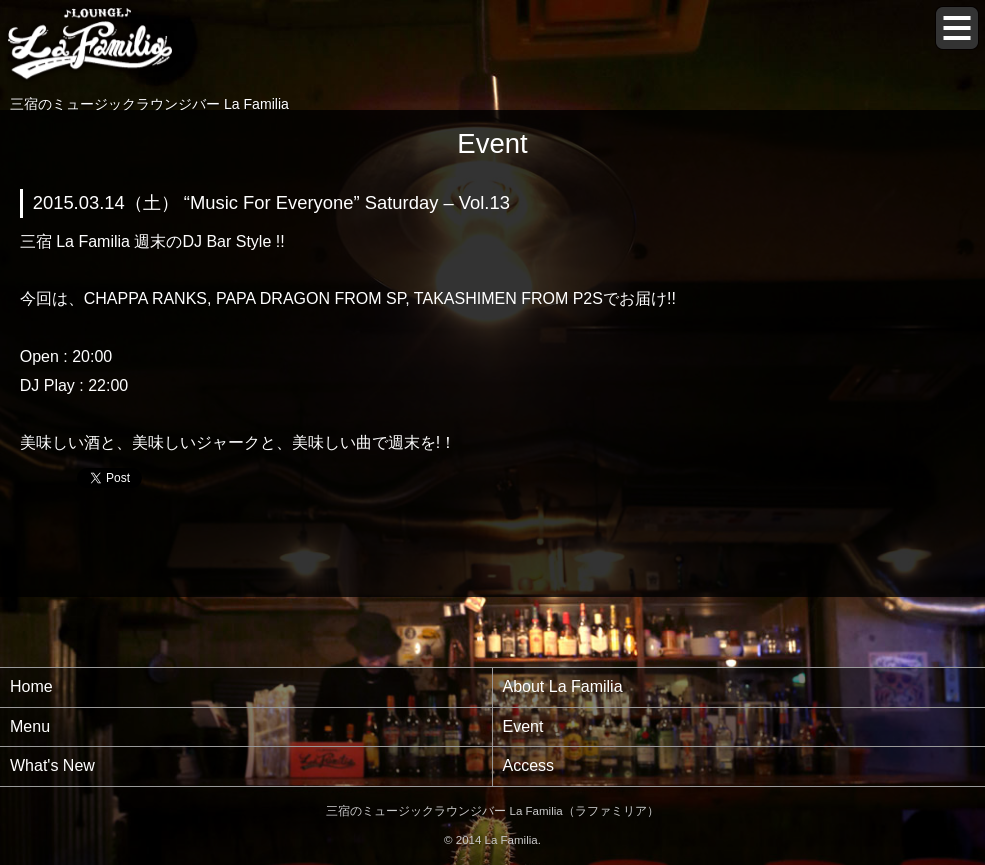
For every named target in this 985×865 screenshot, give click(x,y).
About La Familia (563, 686)
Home (31, 686)
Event (523, 726)
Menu (30, 726)
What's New (52, 765)
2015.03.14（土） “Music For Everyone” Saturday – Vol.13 (271, 202)
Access (529, 765)
